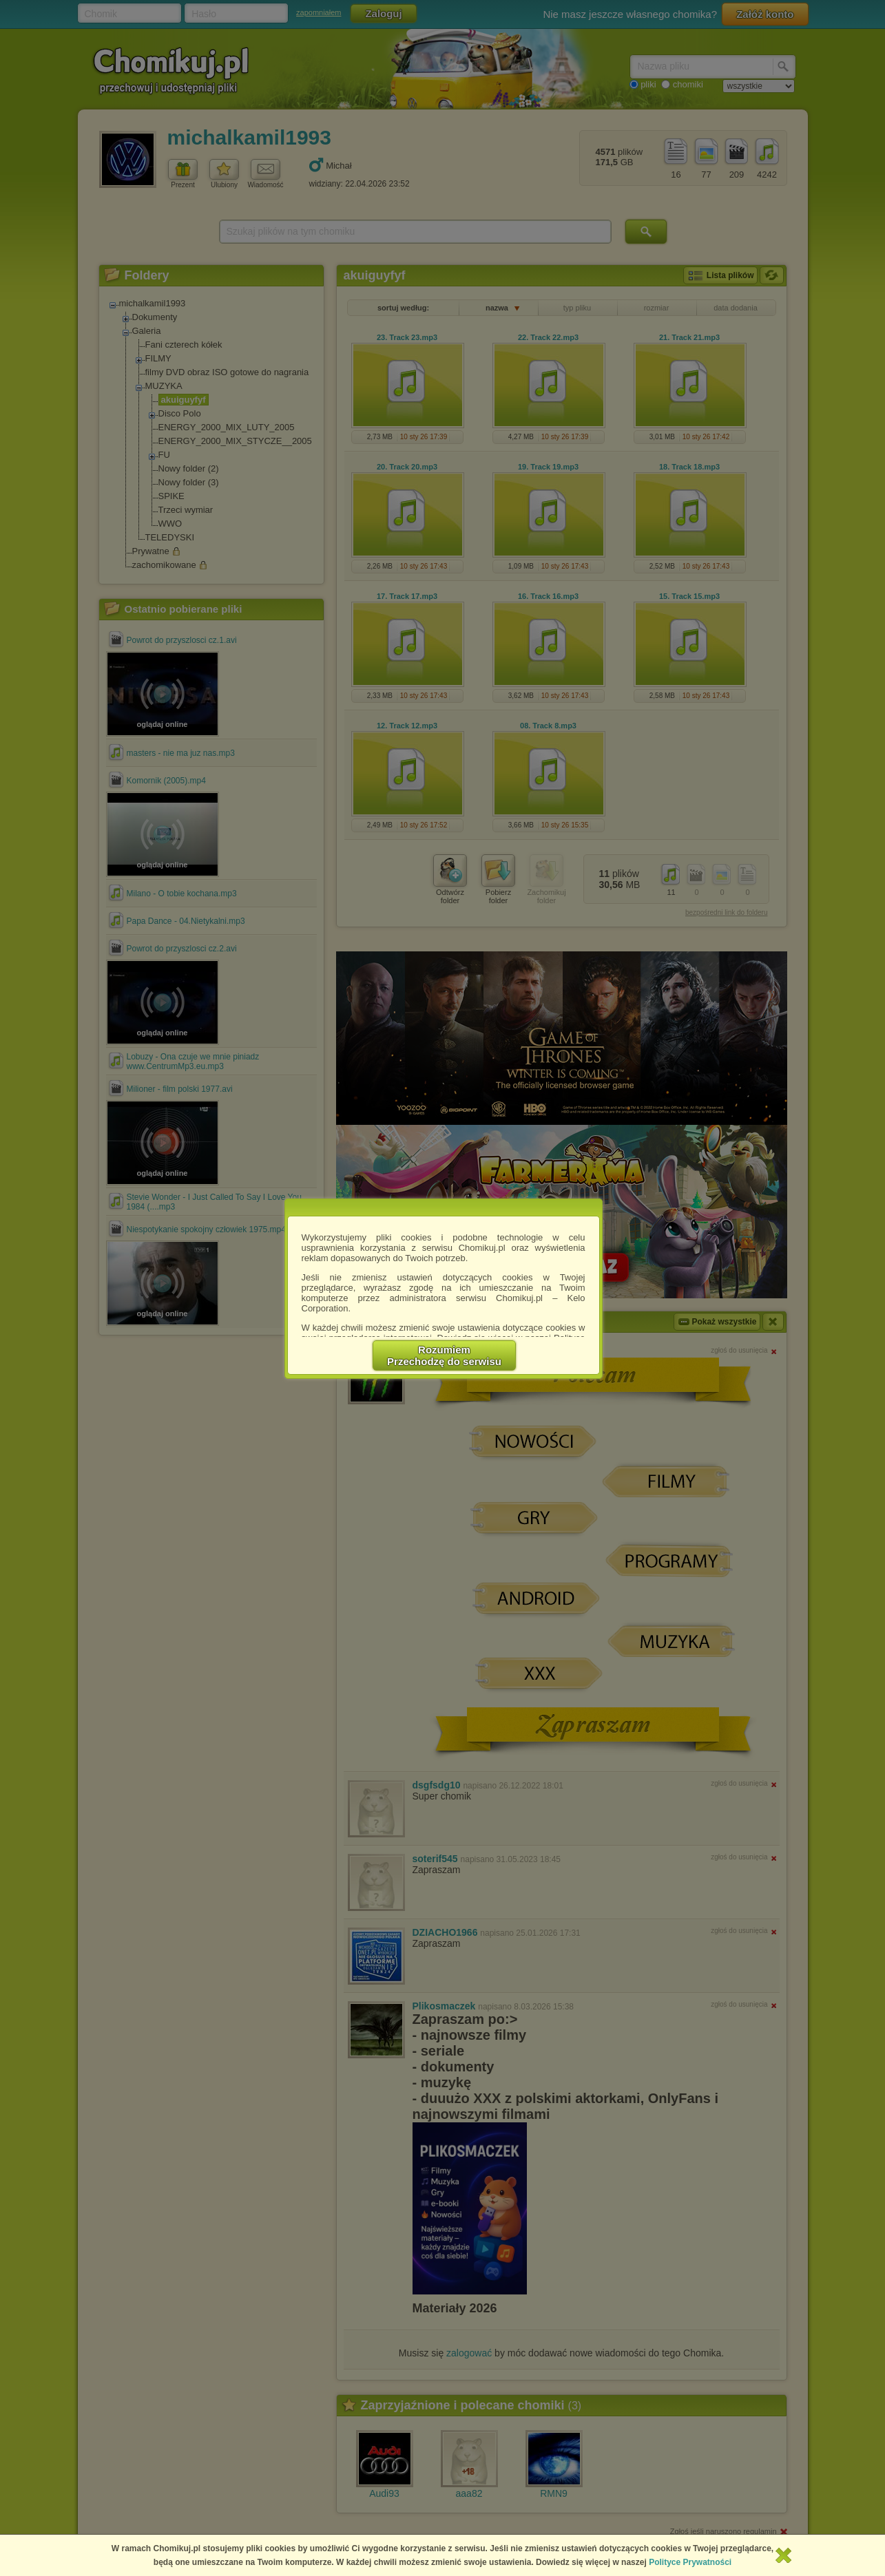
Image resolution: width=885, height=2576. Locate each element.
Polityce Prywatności (690, 2562)
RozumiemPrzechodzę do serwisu (444, 1355)
